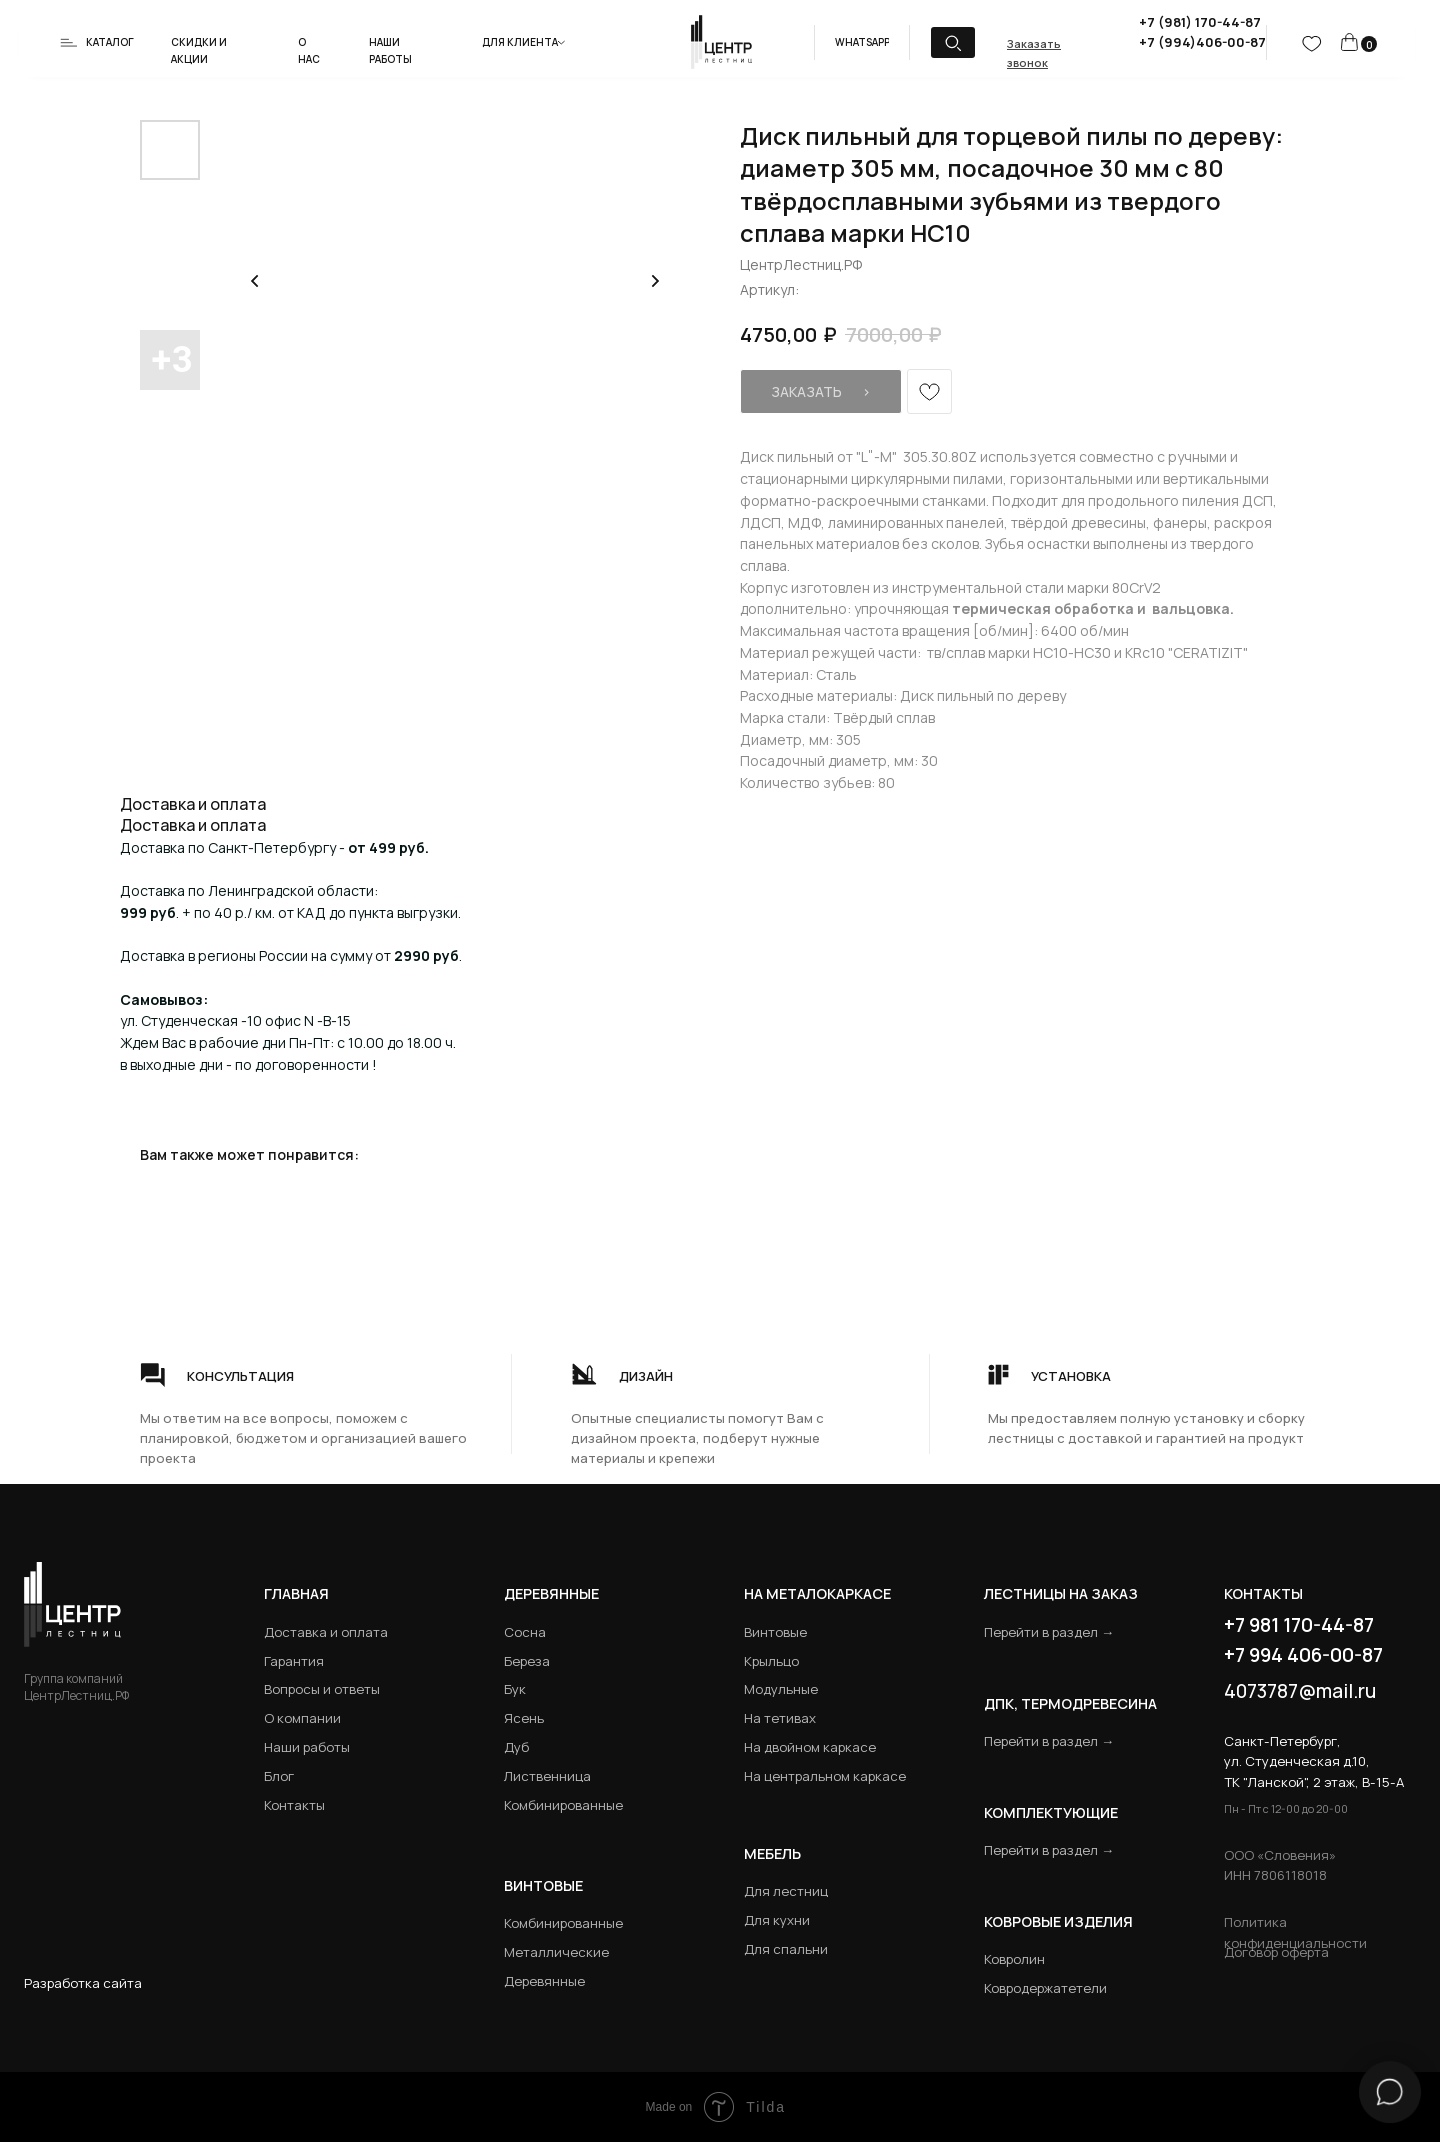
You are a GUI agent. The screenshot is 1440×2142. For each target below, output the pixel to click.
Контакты (294, 1805)
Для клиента (520, 42)
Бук (515, 1689)
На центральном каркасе (825, 1776)
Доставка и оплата (326, 1632)
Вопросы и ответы (322, 1689)
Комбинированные (563, 1805)
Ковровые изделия (1058, 1921)
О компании (302, 1718)
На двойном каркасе (810, 1747)
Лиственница (547, 1776)
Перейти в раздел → (1049, 1632)
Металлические (556, 1952)
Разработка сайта (83, 1983)
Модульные (781, 1689)
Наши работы (307, 1747)
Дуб (516, 1747)
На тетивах (780, 1718)
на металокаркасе (817, 1593)
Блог (279, 1776)
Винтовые (775, 1632)
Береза (527, 1661)
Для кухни (777, 1920)
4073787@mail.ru (1300, 1691)
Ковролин (1014, 1959)
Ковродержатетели (1045, 1988)
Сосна (525, 1632)
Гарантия (294, 1661)
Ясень (524, 1718)
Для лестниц (786, 1891)
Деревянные (551, 1593)
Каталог (110, 42)
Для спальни (786, 1949)
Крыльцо (771, 1661)
